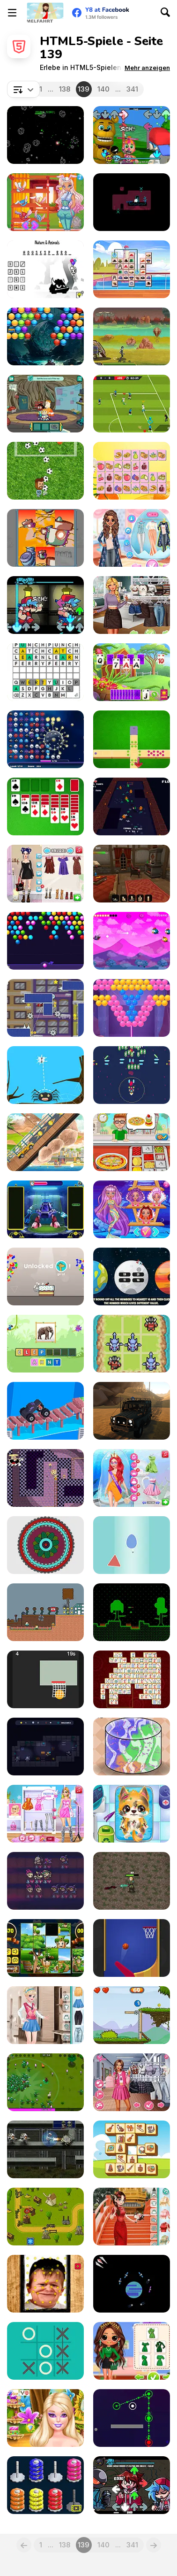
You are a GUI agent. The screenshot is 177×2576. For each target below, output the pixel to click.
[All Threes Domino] (131, 739)
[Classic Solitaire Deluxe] (45, 806)
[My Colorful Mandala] (45, 1545)
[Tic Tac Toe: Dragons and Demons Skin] (131, 1344)
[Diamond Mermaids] (131, 1209)
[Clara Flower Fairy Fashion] (45, 2418)
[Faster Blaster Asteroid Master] (45, 135)
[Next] (153, 2545)
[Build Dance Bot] (45, 1209)
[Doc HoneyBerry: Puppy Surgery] (131, 1814)
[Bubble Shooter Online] (45, 941)
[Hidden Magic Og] (131, 873)
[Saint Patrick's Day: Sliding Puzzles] (45, 1948)
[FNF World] (131, 135)
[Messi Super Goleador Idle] (45, 471)
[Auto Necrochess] (45, 1881)
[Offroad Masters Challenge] (131, 1411)
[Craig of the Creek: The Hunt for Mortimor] (45, 403)
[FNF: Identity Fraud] (45, 605)
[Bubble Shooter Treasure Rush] (45, 336)
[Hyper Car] (45, 1411)
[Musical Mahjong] (131, 2149)
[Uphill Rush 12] (45, 1142)
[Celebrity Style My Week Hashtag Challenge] (45, 1814)
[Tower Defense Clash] (45, 2216)
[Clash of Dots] (131, 2418)
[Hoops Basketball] (45, 1679)
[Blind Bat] (131, 941)
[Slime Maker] (131, 1746)
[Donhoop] (45, 2485)
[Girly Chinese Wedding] (131, 2216)
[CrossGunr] (131, 1075)
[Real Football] (131, 403)
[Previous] (23, 2545)
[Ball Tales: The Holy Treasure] (131, 2015)
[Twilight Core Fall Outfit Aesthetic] (45, 873)
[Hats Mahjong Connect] (131, 269)
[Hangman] (45, 269)
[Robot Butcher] (45, 2149)
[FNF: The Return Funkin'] (131, 2485)
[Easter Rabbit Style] (45, 202)
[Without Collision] (131, 1545)
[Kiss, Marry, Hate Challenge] (131, 2082)
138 (64, 89)
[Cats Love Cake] (45, 1276)
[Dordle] (45, 672)
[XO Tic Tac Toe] (45, 2351)
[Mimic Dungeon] (45, 1746)
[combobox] (23, 89)
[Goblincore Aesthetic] (131, 605)
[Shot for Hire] (131, 336)
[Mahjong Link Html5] (131, 1679)
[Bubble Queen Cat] (131, 1008)
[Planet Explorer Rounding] (131, 1276)
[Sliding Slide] (45, 538)
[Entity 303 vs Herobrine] (45, 1612)
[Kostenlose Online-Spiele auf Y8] (45, 12)
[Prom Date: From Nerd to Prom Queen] (131, 1478)
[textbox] (23, 89)
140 (103, 89)
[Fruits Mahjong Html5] (131, 471)
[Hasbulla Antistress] (45, 2284)
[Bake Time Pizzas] (131, 1142)
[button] (147, 67)
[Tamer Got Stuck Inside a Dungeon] (131, 806)
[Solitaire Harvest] (131, 672)
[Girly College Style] (45, 2015)
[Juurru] (131, 202)
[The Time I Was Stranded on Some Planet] (131, 1612)
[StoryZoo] (45, 1344)
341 (132, 89)
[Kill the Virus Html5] (45, 739)
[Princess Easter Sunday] (131, 538)
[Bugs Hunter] (45, 1075)
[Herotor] (45, 1008)
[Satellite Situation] (131, 2284)
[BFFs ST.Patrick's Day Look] (131, 2351)
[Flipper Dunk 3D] (131, 1948)
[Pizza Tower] (45, 1478)
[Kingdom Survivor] (131, 1881)
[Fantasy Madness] (45, 2082)
